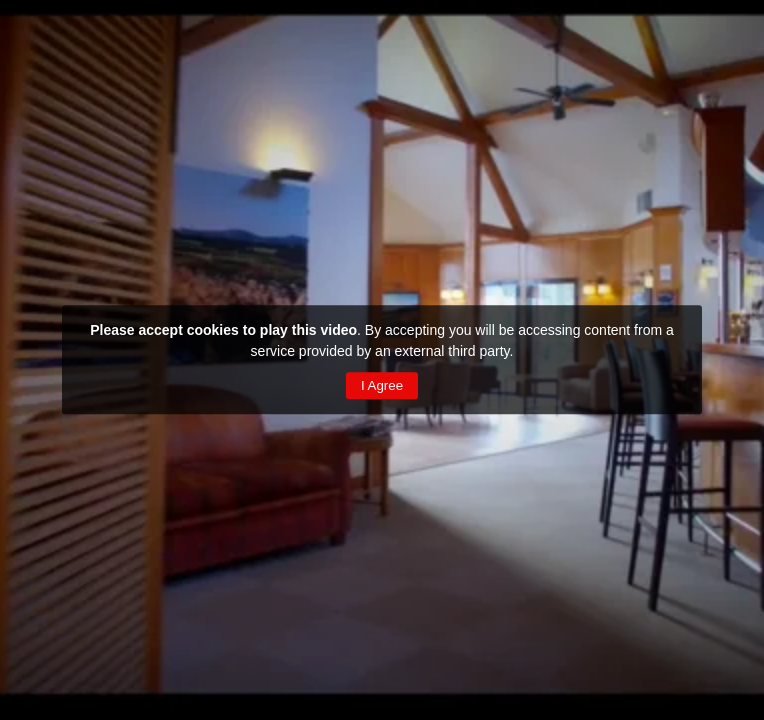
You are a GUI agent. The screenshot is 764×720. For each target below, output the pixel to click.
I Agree (382, 385)
